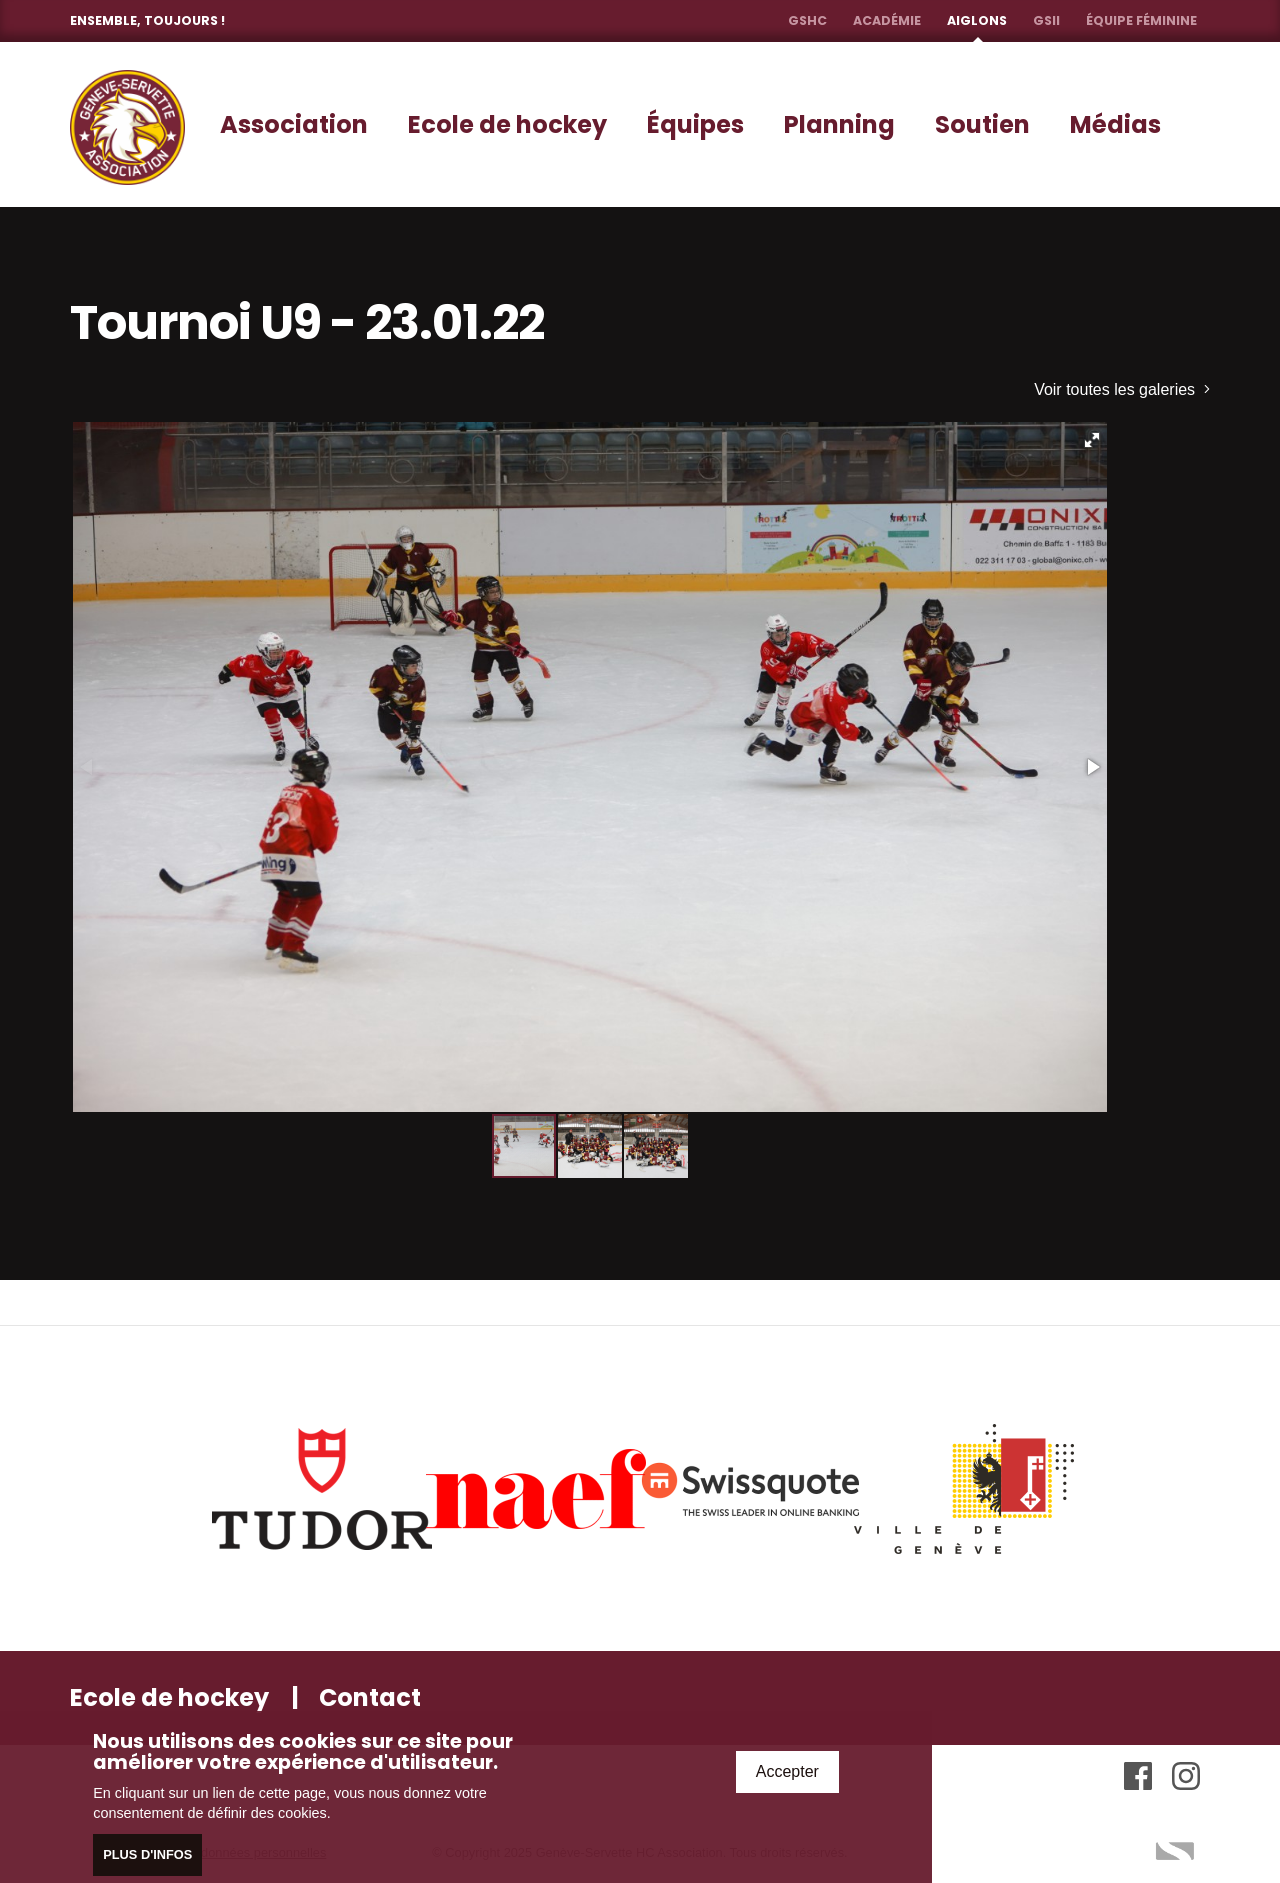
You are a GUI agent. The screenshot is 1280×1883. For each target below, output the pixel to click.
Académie (887, 20)
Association (294, 124)
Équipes (695, 124)
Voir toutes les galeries (1122, 389)
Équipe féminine (1141, 20)
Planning (839, 124)
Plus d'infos (147, 1854)
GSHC (807, 20)
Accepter (787, 1771)
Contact (370, 1697)
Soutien (982, 124)
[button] (1092, 440)
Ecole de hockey (507, 124)
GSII (1046, 20)
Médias (1115, 124)
